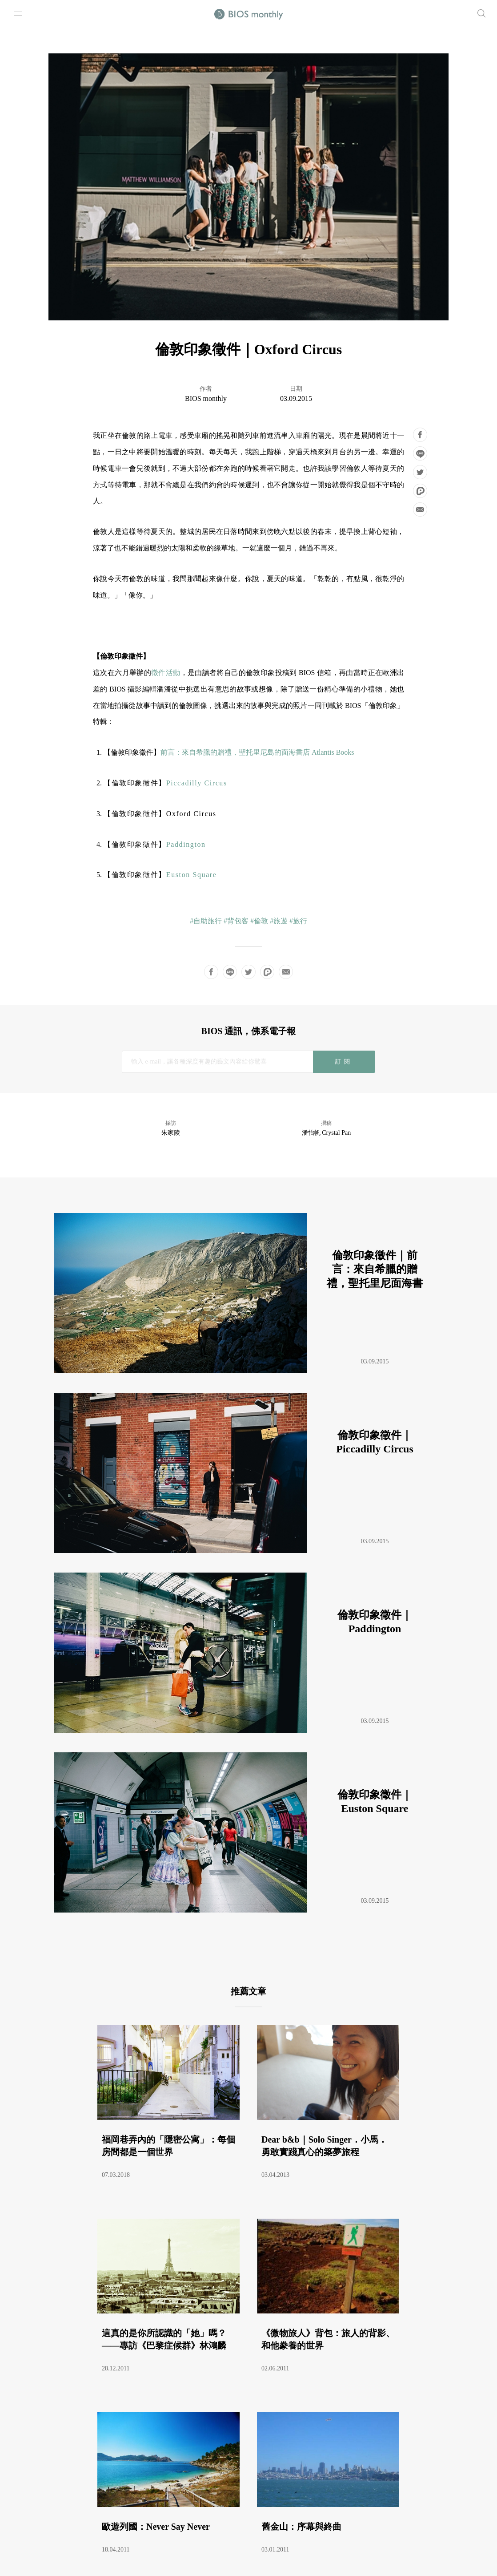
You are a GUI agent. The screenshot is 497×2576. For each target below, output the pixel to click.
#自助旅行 (206, 921)
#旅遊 (279, 921)
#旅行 (298, 921)
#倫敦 (259, 921)
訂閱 (344, 1061)
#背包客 (236, 921)
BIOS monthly (206, 398)
